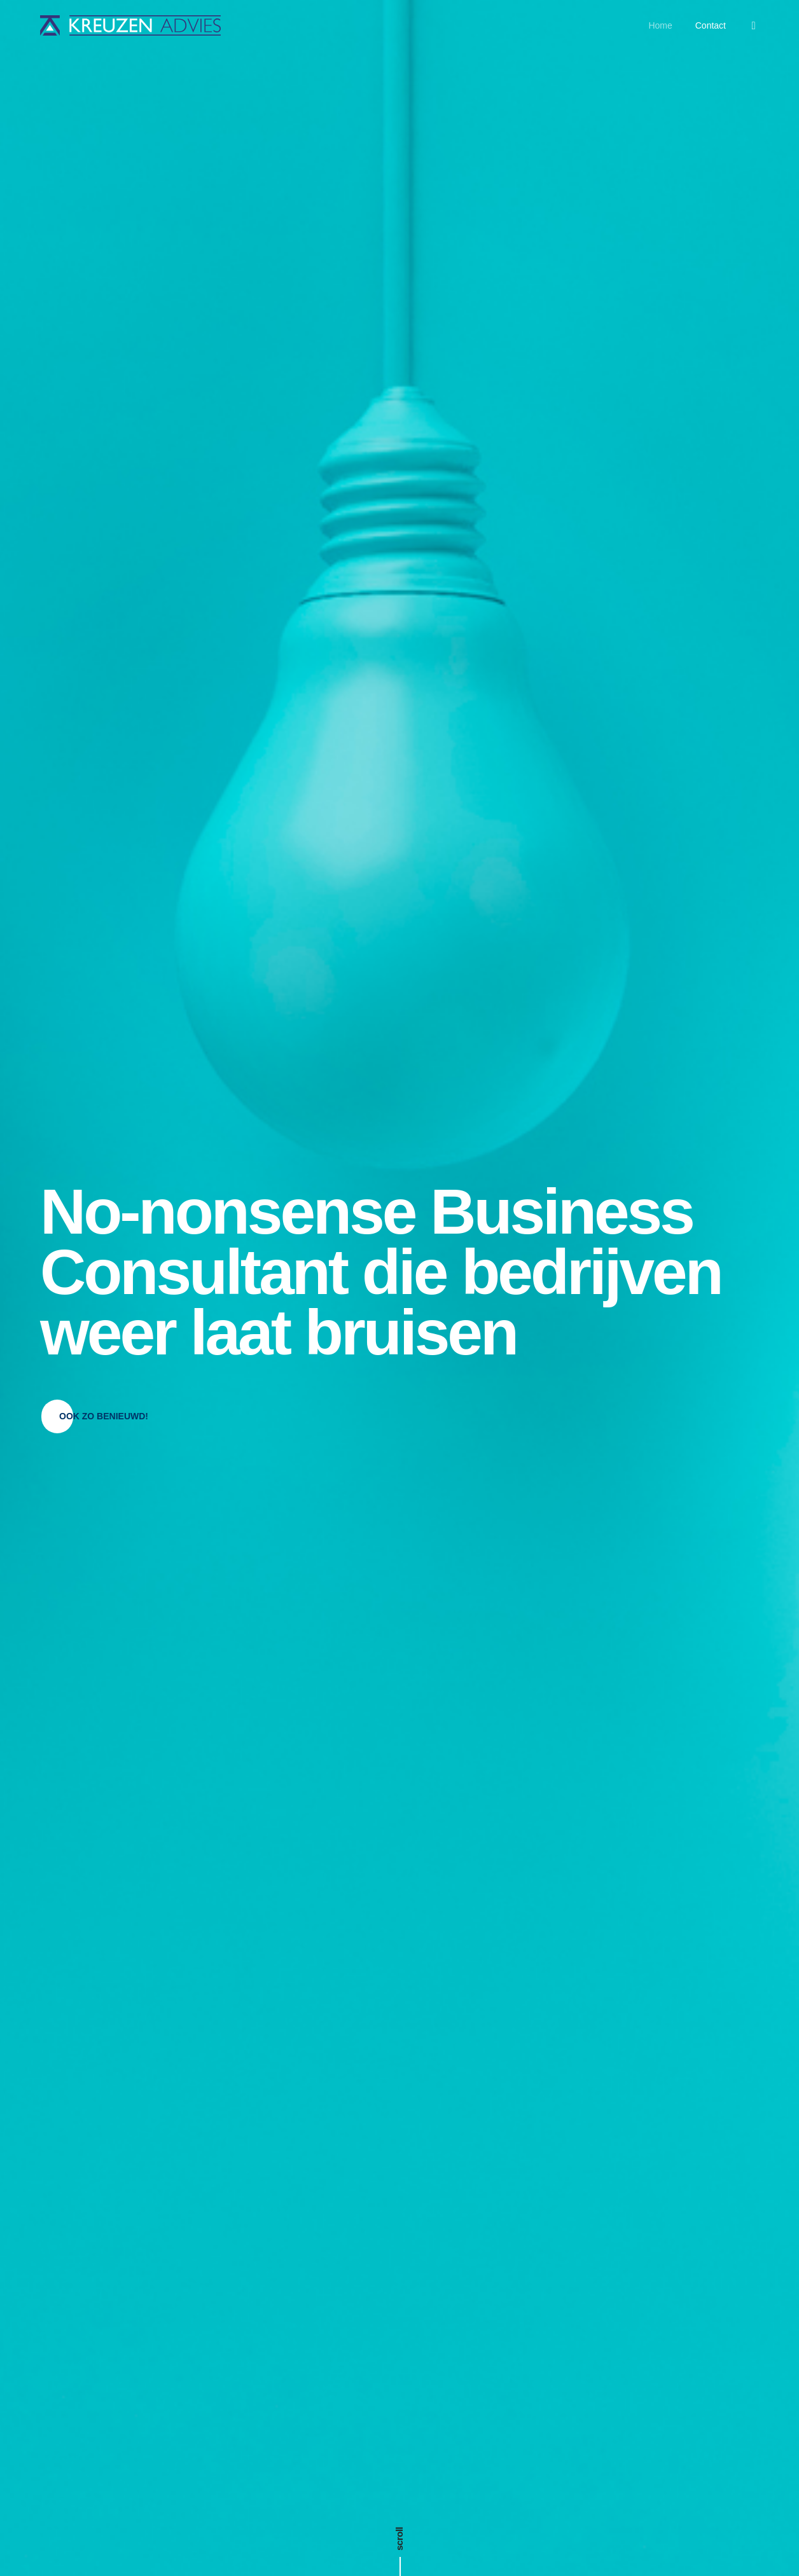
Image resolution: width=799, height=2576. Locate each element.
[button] (103, 357)
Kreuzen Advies (419, 2540)
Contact (710, 25)
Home (660, 25)
